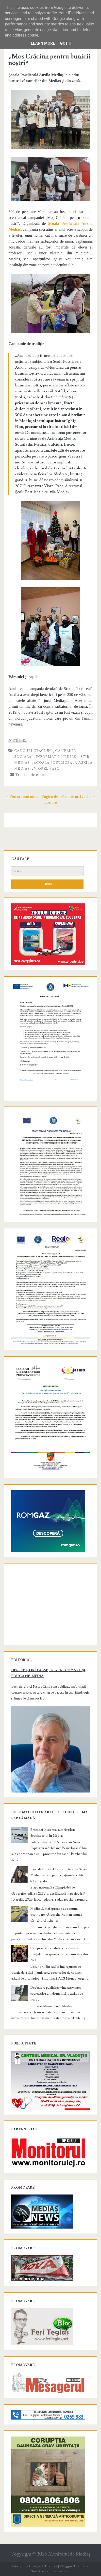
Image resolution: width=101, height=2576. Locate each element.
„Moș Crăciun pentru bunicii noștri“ (49, 59)
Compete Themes (43, 2566)
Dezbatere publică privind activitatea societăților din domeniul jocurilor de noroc (56, 1994)
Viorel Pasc (46, 769)
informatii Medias (56, 757)
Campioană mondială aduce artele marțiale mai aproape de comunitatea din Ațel (59, 1954)
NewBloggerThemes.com (50, 2571)
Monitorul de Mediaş (69, 2554)
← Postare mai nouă (21, 796)
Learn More (43, 43)
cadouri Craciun (32, 751)
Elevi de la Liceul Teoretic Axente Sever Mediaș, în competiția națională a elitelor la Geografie (59, 1875)
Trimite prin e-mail (28, 774)
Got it (66, 43)
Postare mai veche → (78, 796)
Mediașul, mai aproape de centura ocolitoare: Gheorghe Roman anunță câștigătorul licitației (56, 1915)
